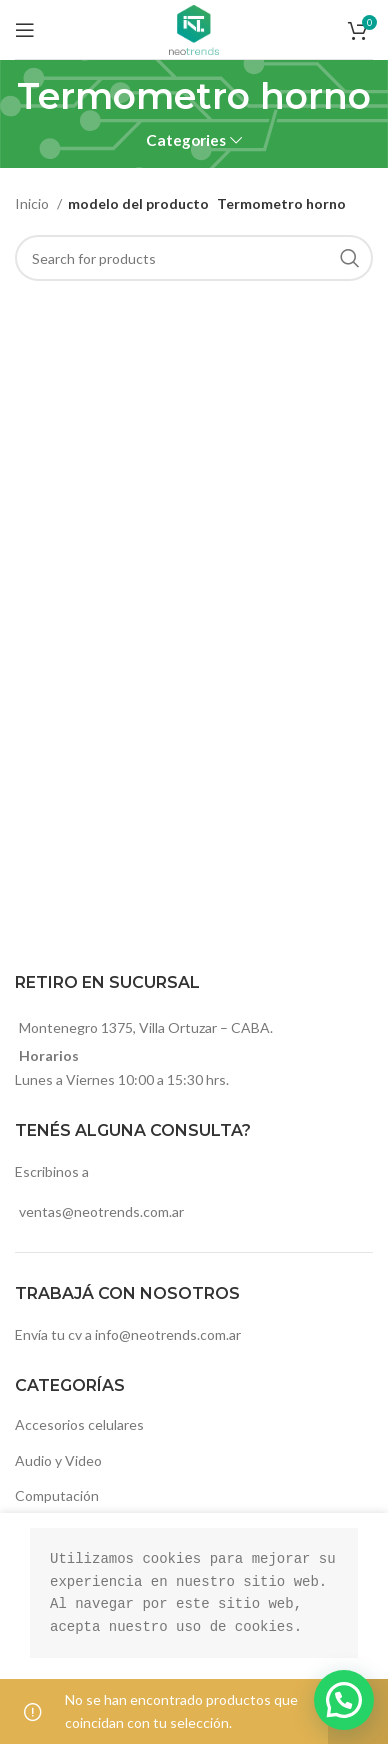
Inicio (33, 203)
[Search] (194, 258)
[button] (344, 1700)
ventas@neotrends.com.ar (101, 1211)
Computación (57, 1495)
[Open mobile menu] (25, 30)
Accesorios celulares (79, 1424)
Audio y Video (58, 1460)
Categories (186, 140)
